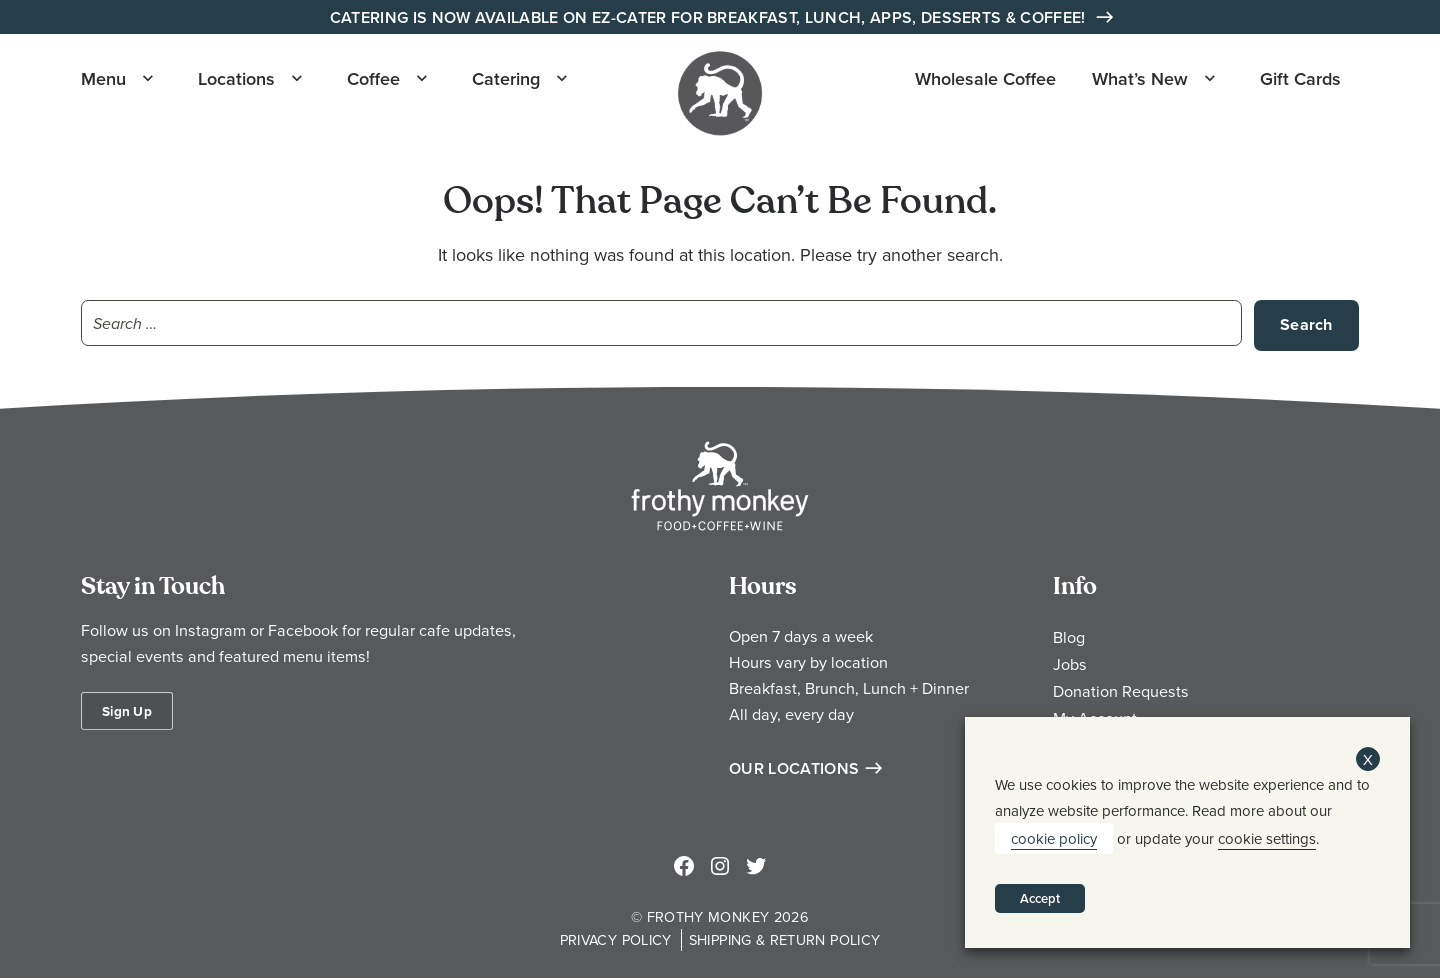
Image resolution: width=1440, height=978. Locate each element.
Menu (103, 78)
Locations (236, 78)
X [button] (1368, 759)
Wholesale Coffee (985, 78)
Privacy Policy (616, 939)
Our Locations (794, 768)
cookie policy (1054, 838)
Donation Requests (1121, 691)
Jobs (1070, 664)
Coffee (373, 78)
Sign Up (127, 711)
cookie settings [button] (1267, 838)
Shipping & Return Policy (785, 939)
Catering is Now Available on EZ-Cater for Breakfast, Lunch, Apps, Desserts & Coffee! (710, 17)
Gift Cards (1300, 78)
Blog (1069, 637)
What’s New (1140, 78)
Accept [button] (1040, 898)
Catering (506, 78)
